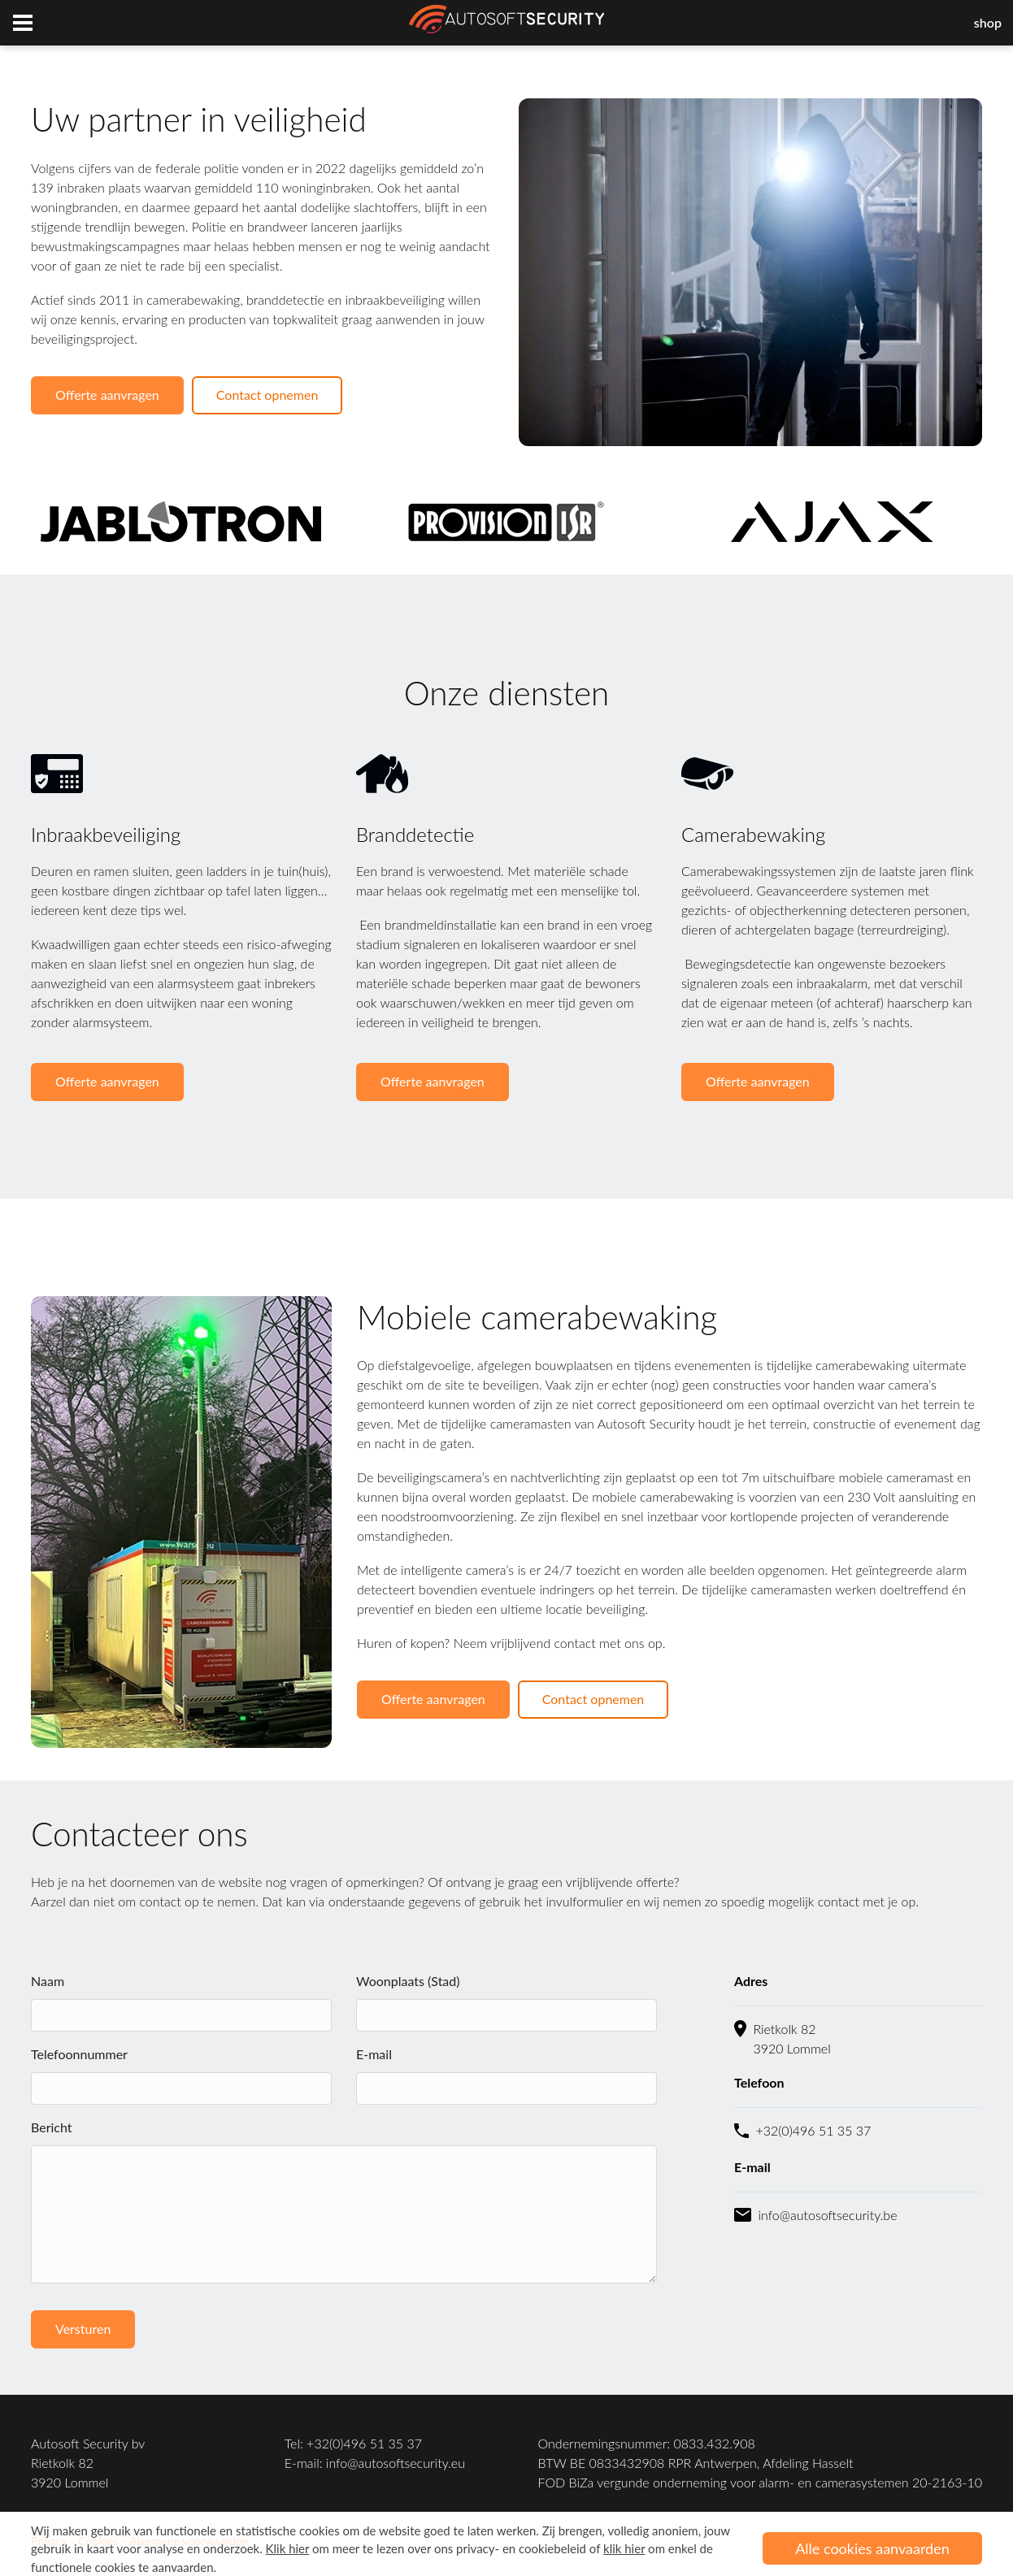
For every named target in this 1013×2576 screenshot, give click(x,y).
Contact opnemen (267, 394)
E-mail (374, 2054)
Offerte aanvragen (107, 394)
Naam (47, 1980)
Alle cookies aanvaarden (872, 2548)
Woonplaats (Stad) (408, 1980)
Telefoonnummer (79, 2054)
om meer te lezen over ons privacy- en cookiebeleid (426, 2548)
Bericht (51, 2127)
